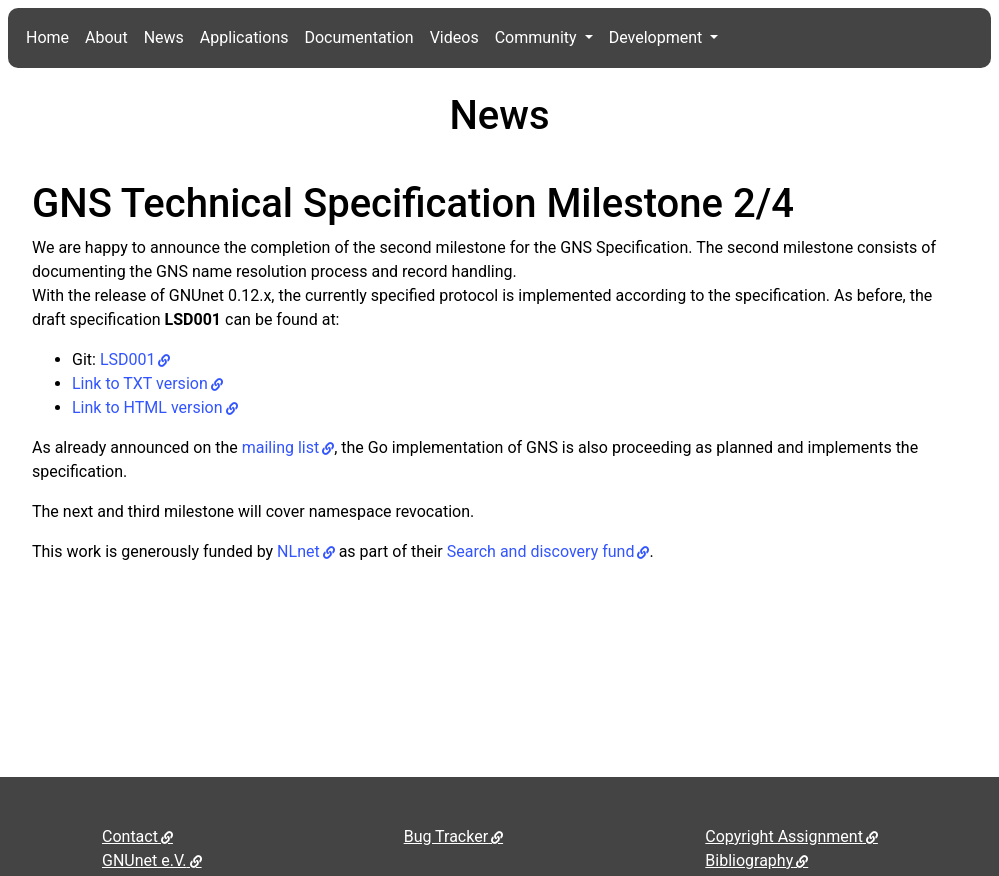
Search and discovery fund (541, 551)
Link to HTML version (147, 407)
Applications (244, 37)
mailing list (280, 447)
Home (47, 37)
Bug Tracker (446, 836)
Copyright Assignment (784, 836)
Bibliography (749, 860)
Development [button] (658, 37)
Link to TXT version (140, 383)
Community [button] (538, 37)
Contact (130, 836)
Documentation (358, 37)
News (164, 37)
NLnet (298, 551)
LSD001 (128, 359)
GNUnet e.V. (144, 860)
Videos (454, 37)
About (106, 37)
